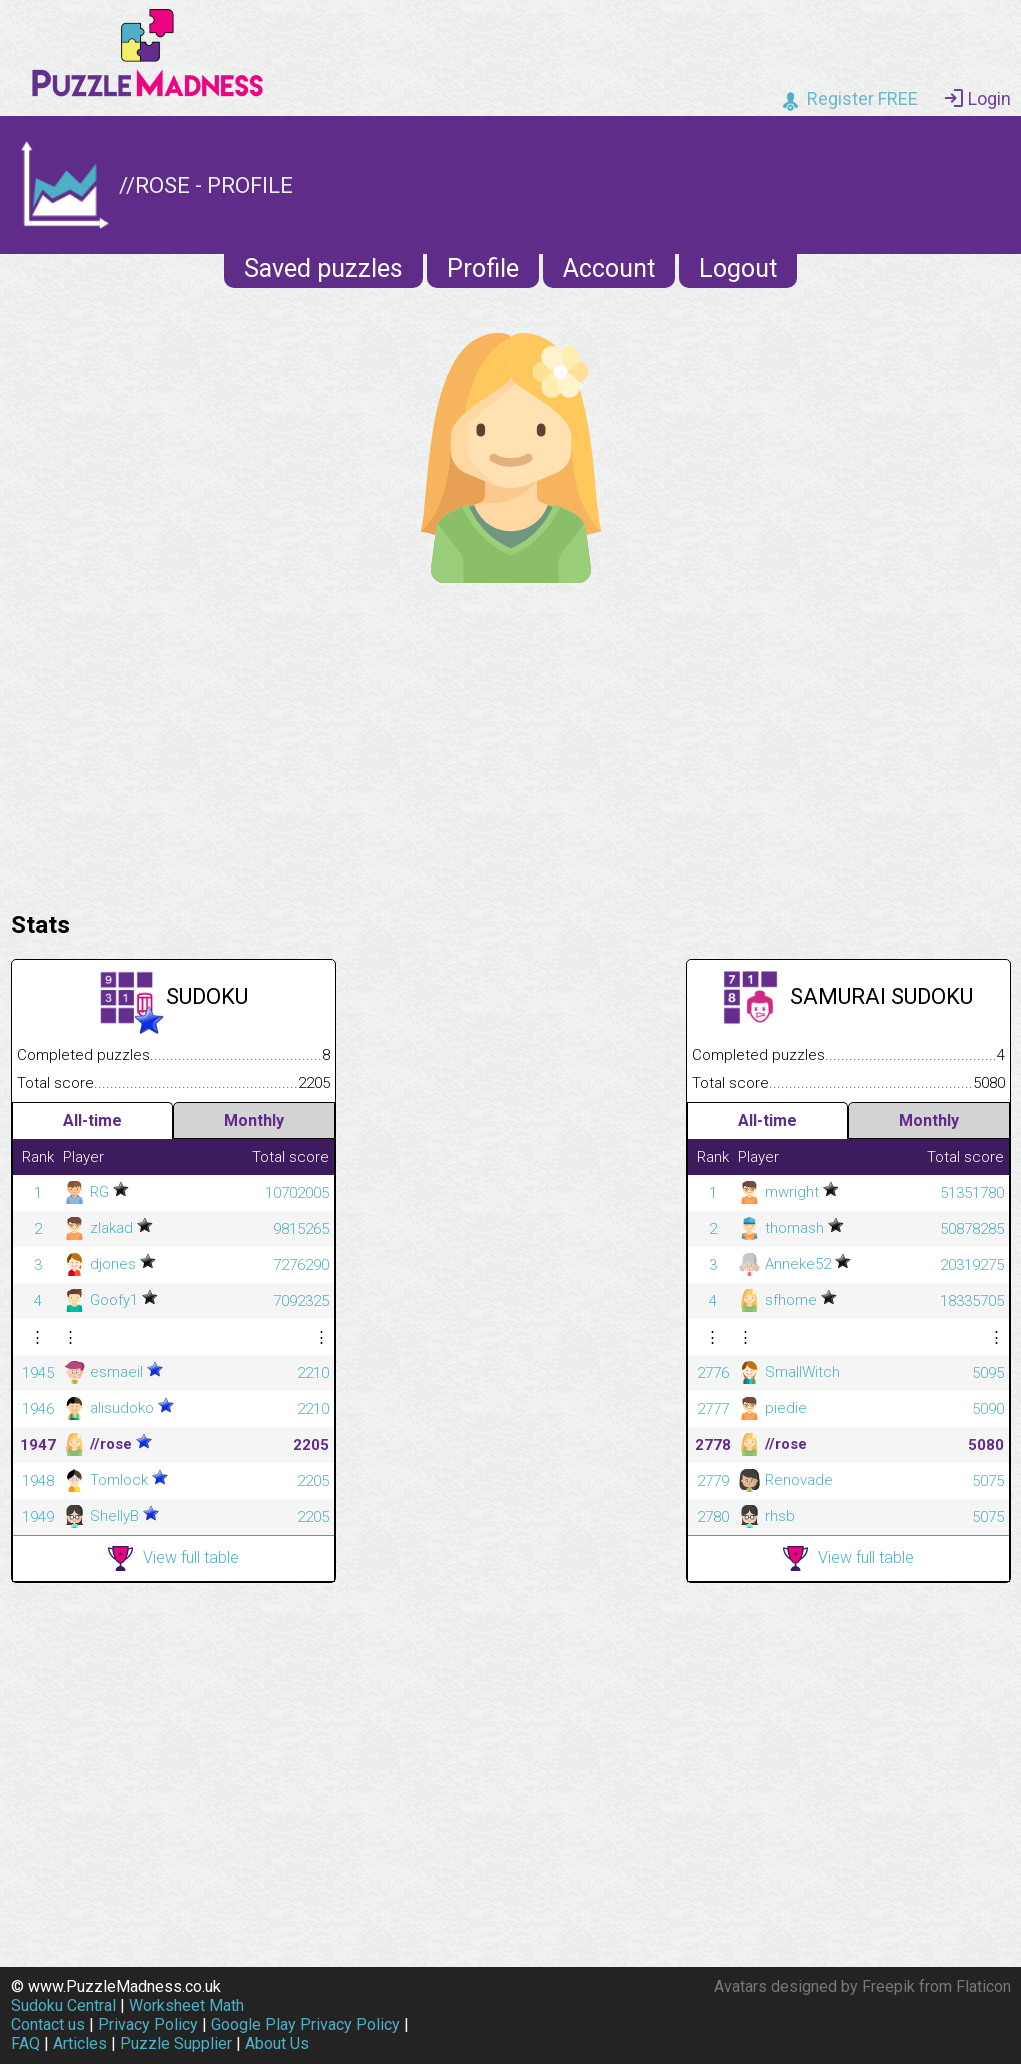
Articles (80, 2043)
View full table (173, 1558)
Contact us (48, 2024)
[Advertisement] (511, 742)
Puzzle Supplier (176, 2043)
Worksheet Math (186, 2005)
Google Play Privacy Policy (305, 2024)
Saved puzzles (323, 268)
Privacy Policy (148, 2024)
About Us (277, 2043)
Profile (483, 268)
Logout (738, 268)
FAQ (25, 2043)
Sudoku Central (63, 2005)
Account (609, 268)
